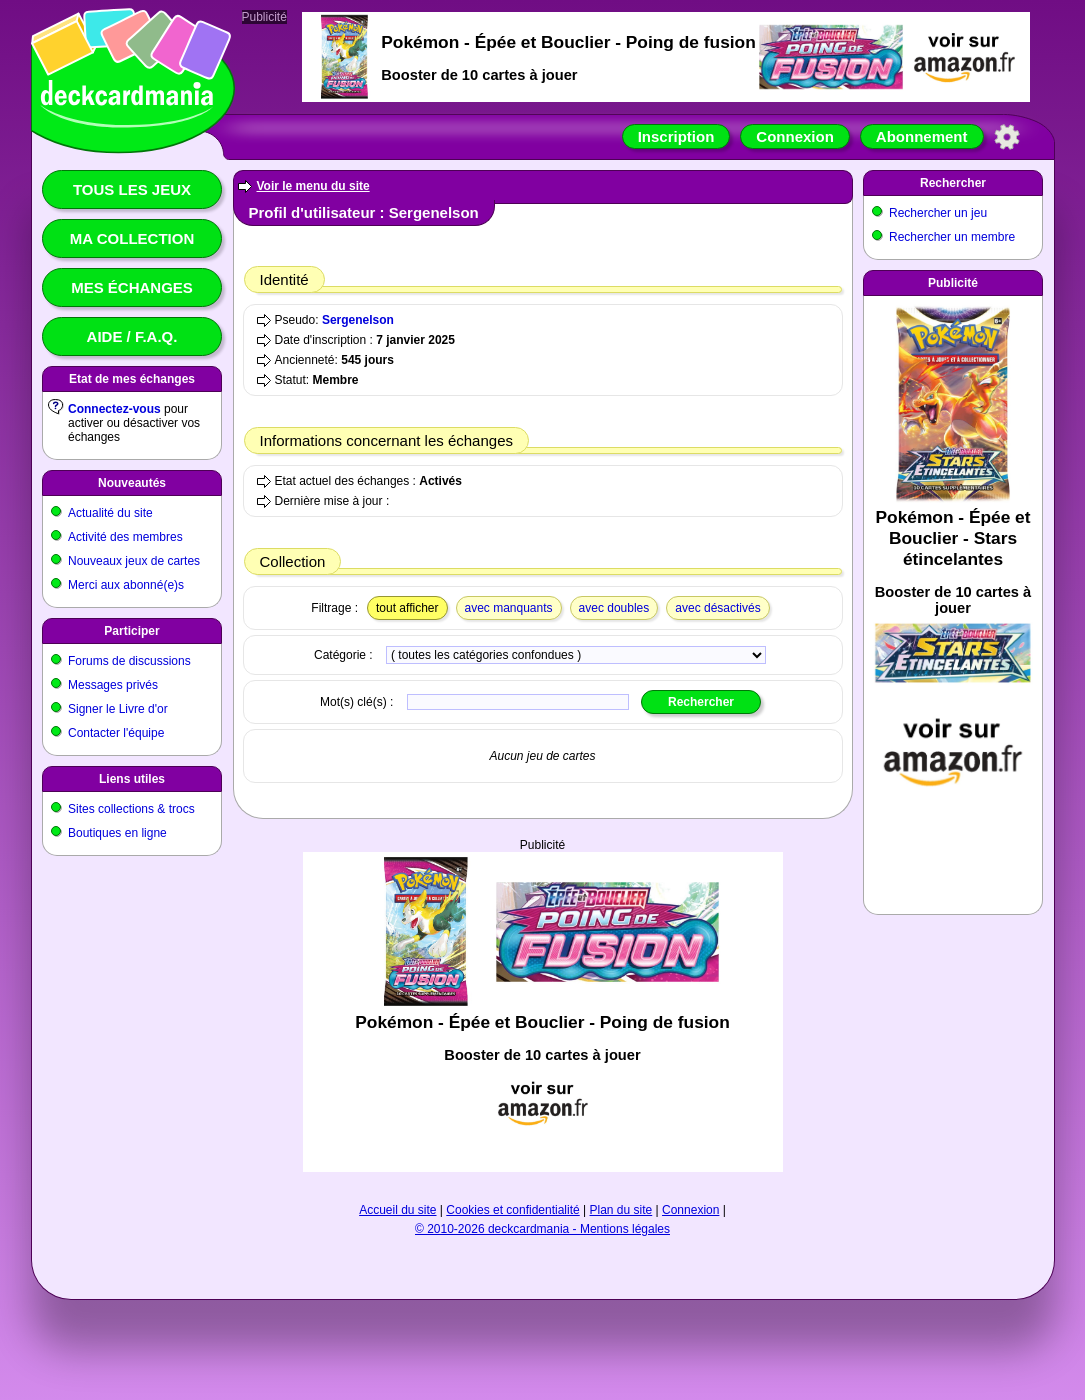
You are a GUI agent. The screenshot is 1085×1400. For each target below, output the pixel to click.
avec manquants (509, 608)
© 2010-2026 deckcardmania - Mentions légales (542, 1229)
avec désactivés (717, 608)
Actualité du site (110, 513)
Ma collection (132, 238)
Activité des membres (125, 537)
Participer (131, 631)
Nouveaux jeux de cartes (134, 561)
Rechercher (953, 183)
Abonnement (922, 136)
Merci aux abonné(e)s (126, 585)
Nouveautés (132, 483)
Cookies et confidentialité (512, 1210)
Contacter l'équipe (116, 733)
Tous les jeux (132, 189)
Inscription (676, 136)
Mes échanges (132, 287)
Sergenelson (358, 320)
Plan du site (621, 1210)
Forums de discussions (129, 661)
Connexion (795, 136)
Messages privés (113, 685)
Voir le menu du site (313, 186)
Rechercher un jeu (938, 213)
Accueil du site (397, 1210)
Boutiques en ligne (117, 833)
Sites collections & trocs (131, 809)
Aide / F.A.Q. (132, 336)
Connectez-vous (114, 409)
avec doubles (614, 608)
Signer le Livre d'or (118, 709)
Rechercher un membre (952, 237)
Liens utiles (132, 779)
